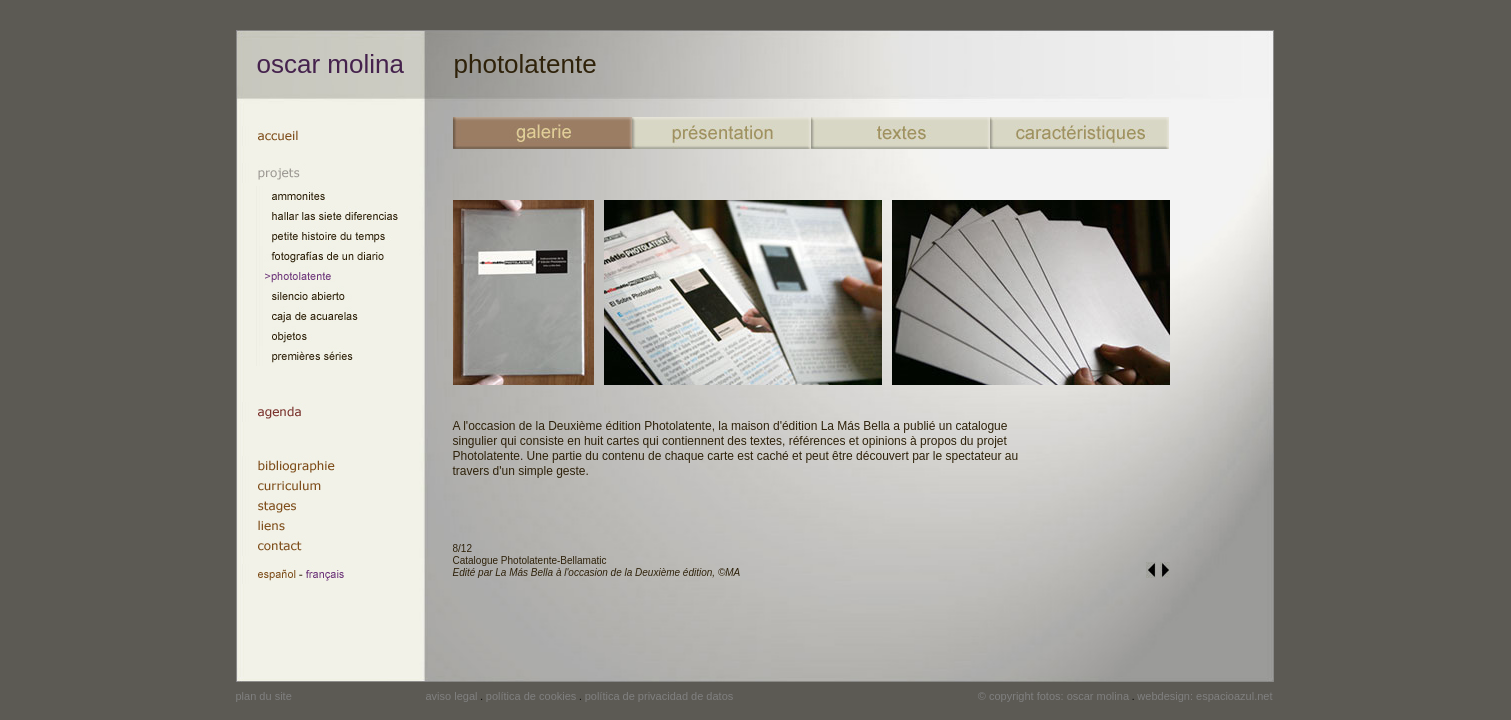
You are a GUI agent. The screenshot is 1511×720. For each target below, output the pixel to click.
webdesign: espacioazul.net (1204, 696)
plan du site (264, 696)
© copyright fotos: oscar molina (1053, 696)
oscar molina (330, 64)
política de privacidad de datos (659, 696)
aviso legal (452, 696)
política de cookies (531, 696)
